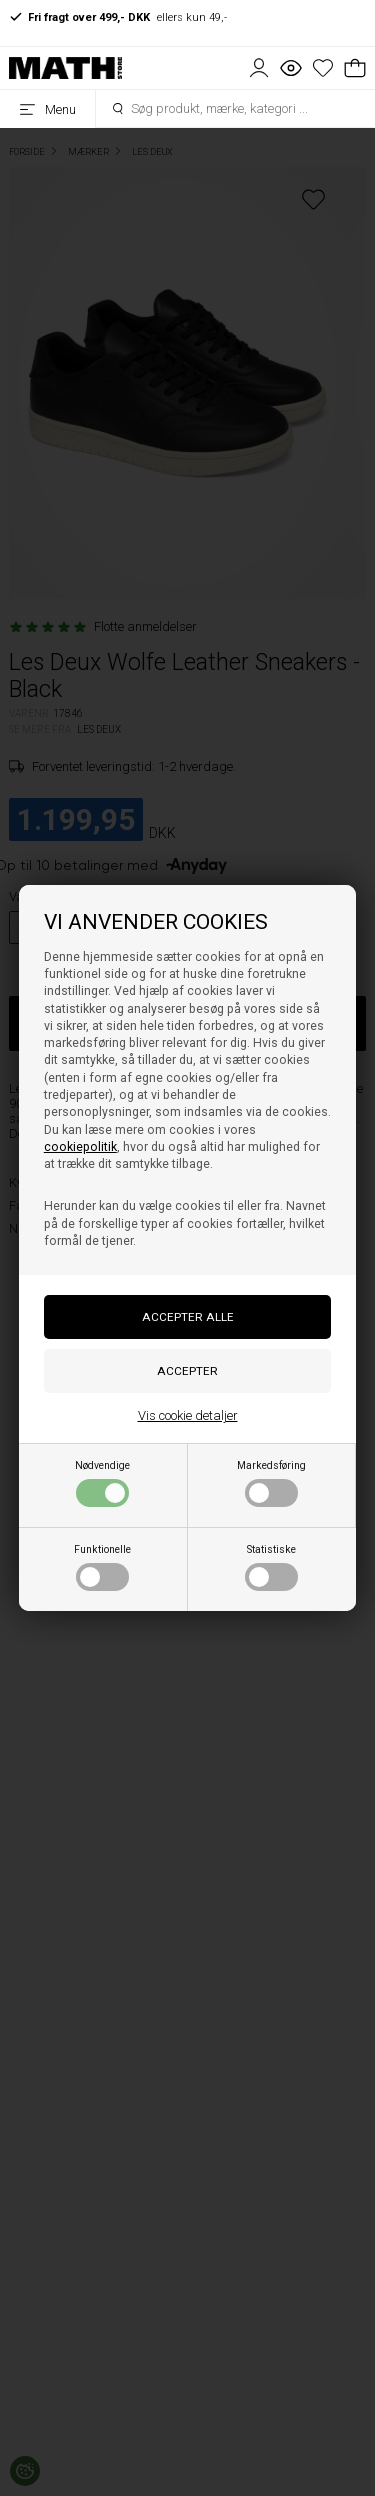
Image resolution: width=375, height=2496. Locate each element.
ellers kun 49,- (118, 17)
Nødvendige (102, 1483)
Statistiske (271, 1567)
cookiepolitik (80, 1147)
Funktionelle (102, 1567)
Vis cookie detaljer (188, 1415)
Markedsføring (271, 1483)
